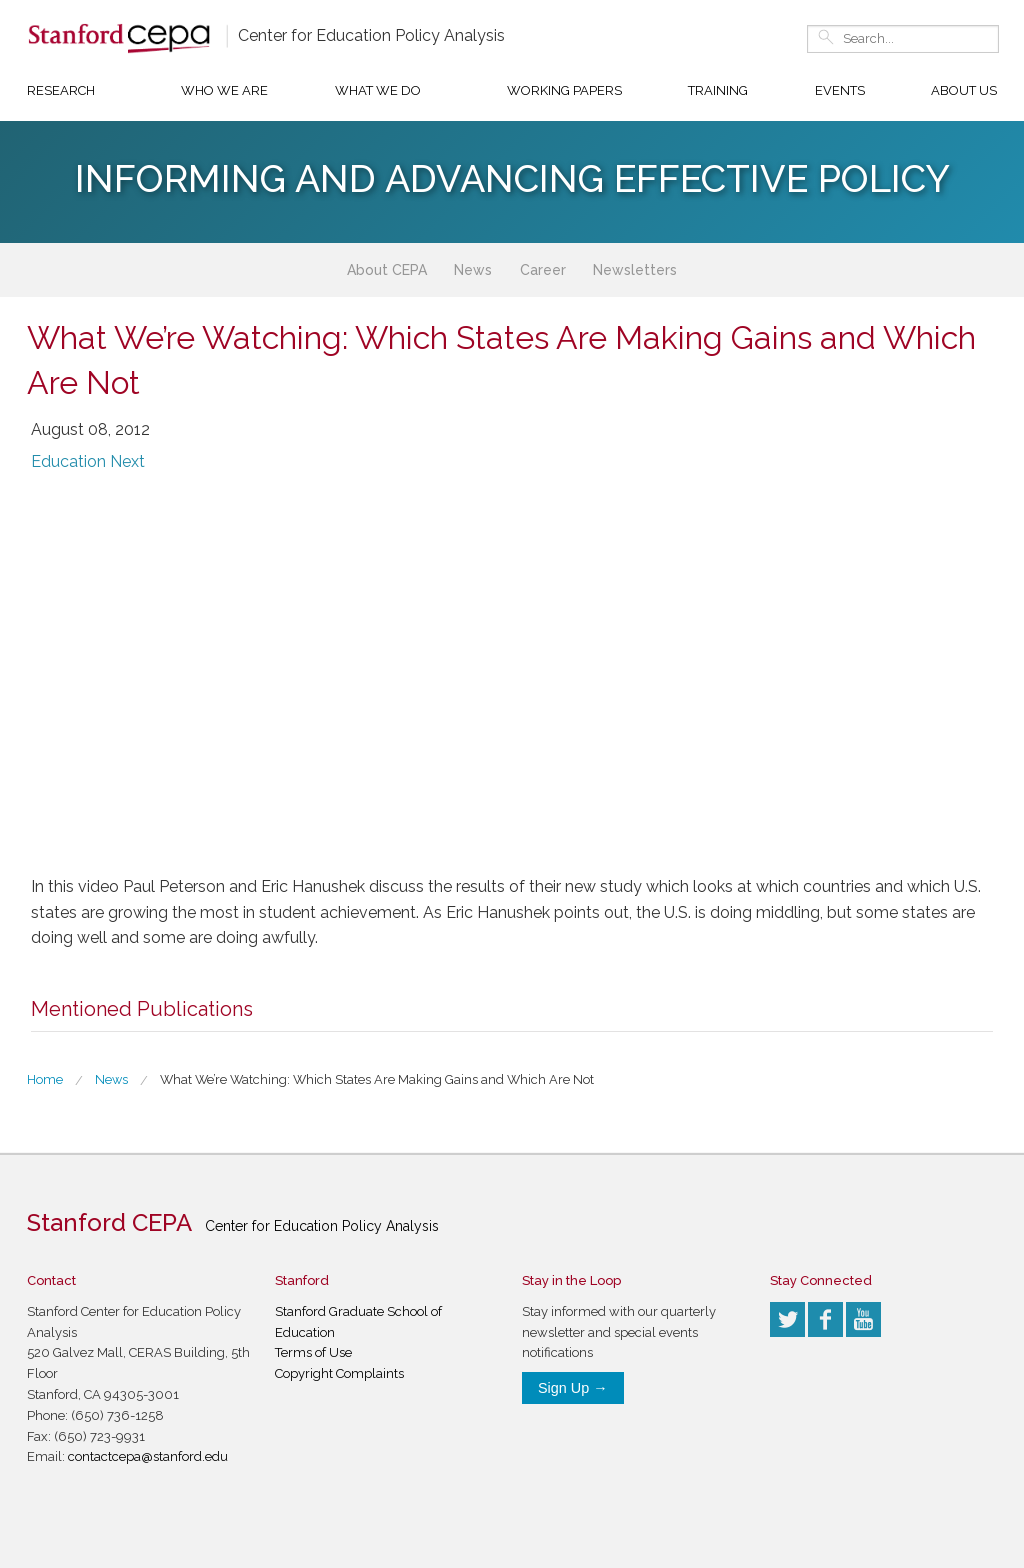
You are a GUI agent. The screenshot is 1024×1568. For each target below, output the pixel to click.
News (473, 270)
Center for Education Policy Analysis (371, 35)
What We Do (378, 90)
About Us (964, 90)
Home (45, 1079)
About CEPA (387, 270)
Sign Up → (573, 1388)
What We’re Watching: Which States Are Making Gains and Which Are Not (377, 1079)
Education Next (88, 461)
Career (543, 270)
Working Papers (564, 90)
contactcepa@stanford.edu (148, 1456)
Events (840, 90)
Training (718, 90)
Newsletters (635, 270)
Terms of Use (313, 1352)
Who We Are (224, 90)
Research (61, 90)
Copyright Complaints (339, 1373)
